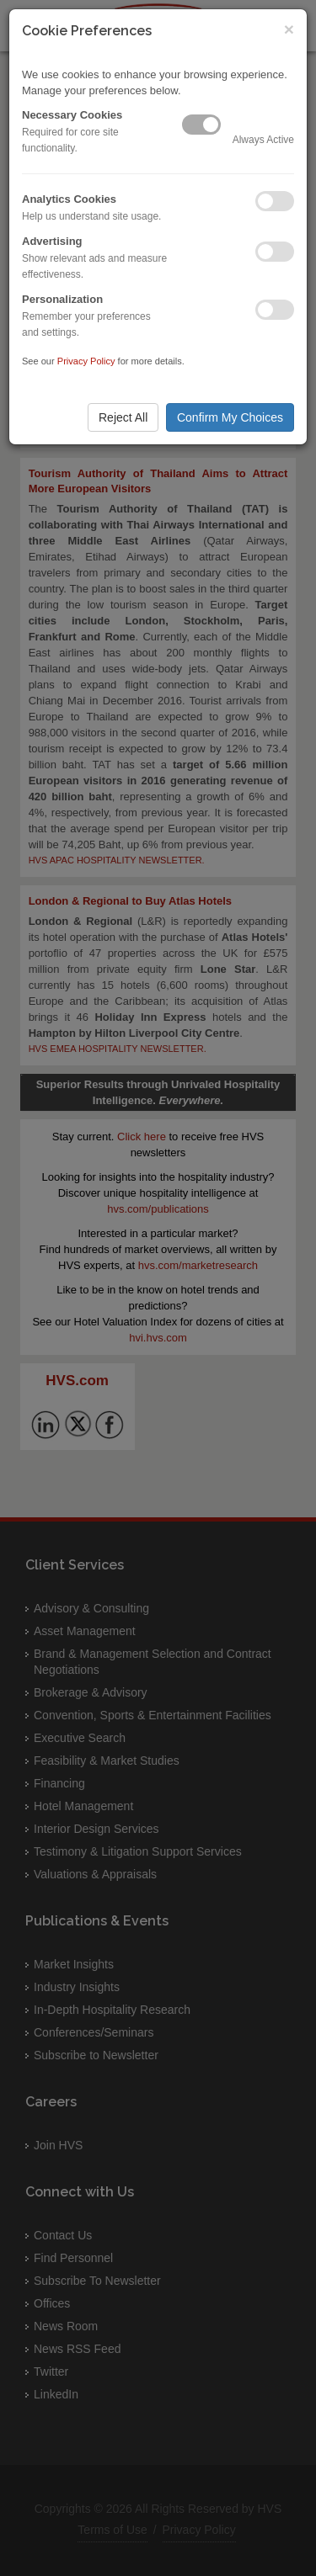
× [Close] (289, 29)
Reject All (123, 417)
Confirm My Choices (230, 417)
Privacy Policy (86, 361)
